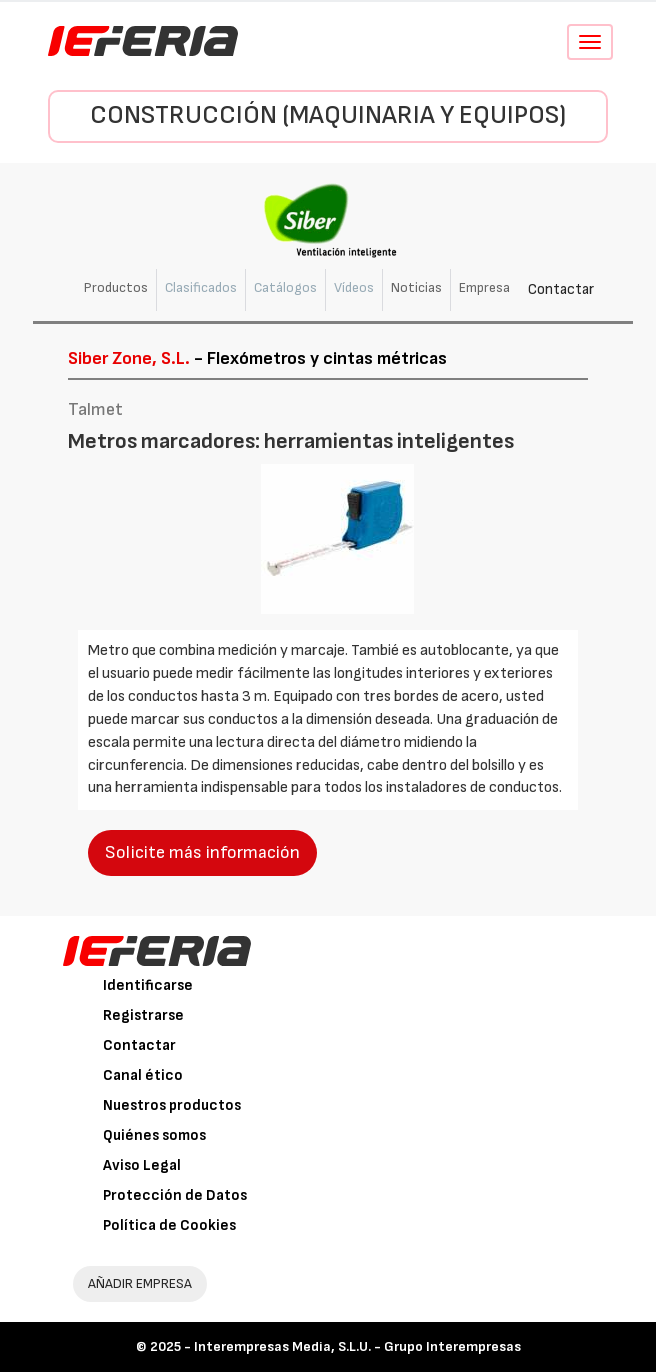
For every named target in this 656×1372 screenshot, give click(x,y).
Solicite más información (202, 852)
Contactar (561, 289)
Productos (116, 287)
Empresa (484, 287)
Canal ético (143, 1075)
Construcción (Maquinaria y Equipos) (328, 115)
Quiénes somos (154, 1135)
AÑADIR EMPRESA (140, 1283)
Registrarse (143, 1015)
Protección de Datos (175, 1195)
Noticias (416, 287)
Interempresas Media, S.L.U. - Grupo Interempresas (357, 1346)
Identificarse (148, 985)
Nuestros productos (172, 1105)
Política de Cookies (169, 1225)
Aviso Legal (142, 1165)
